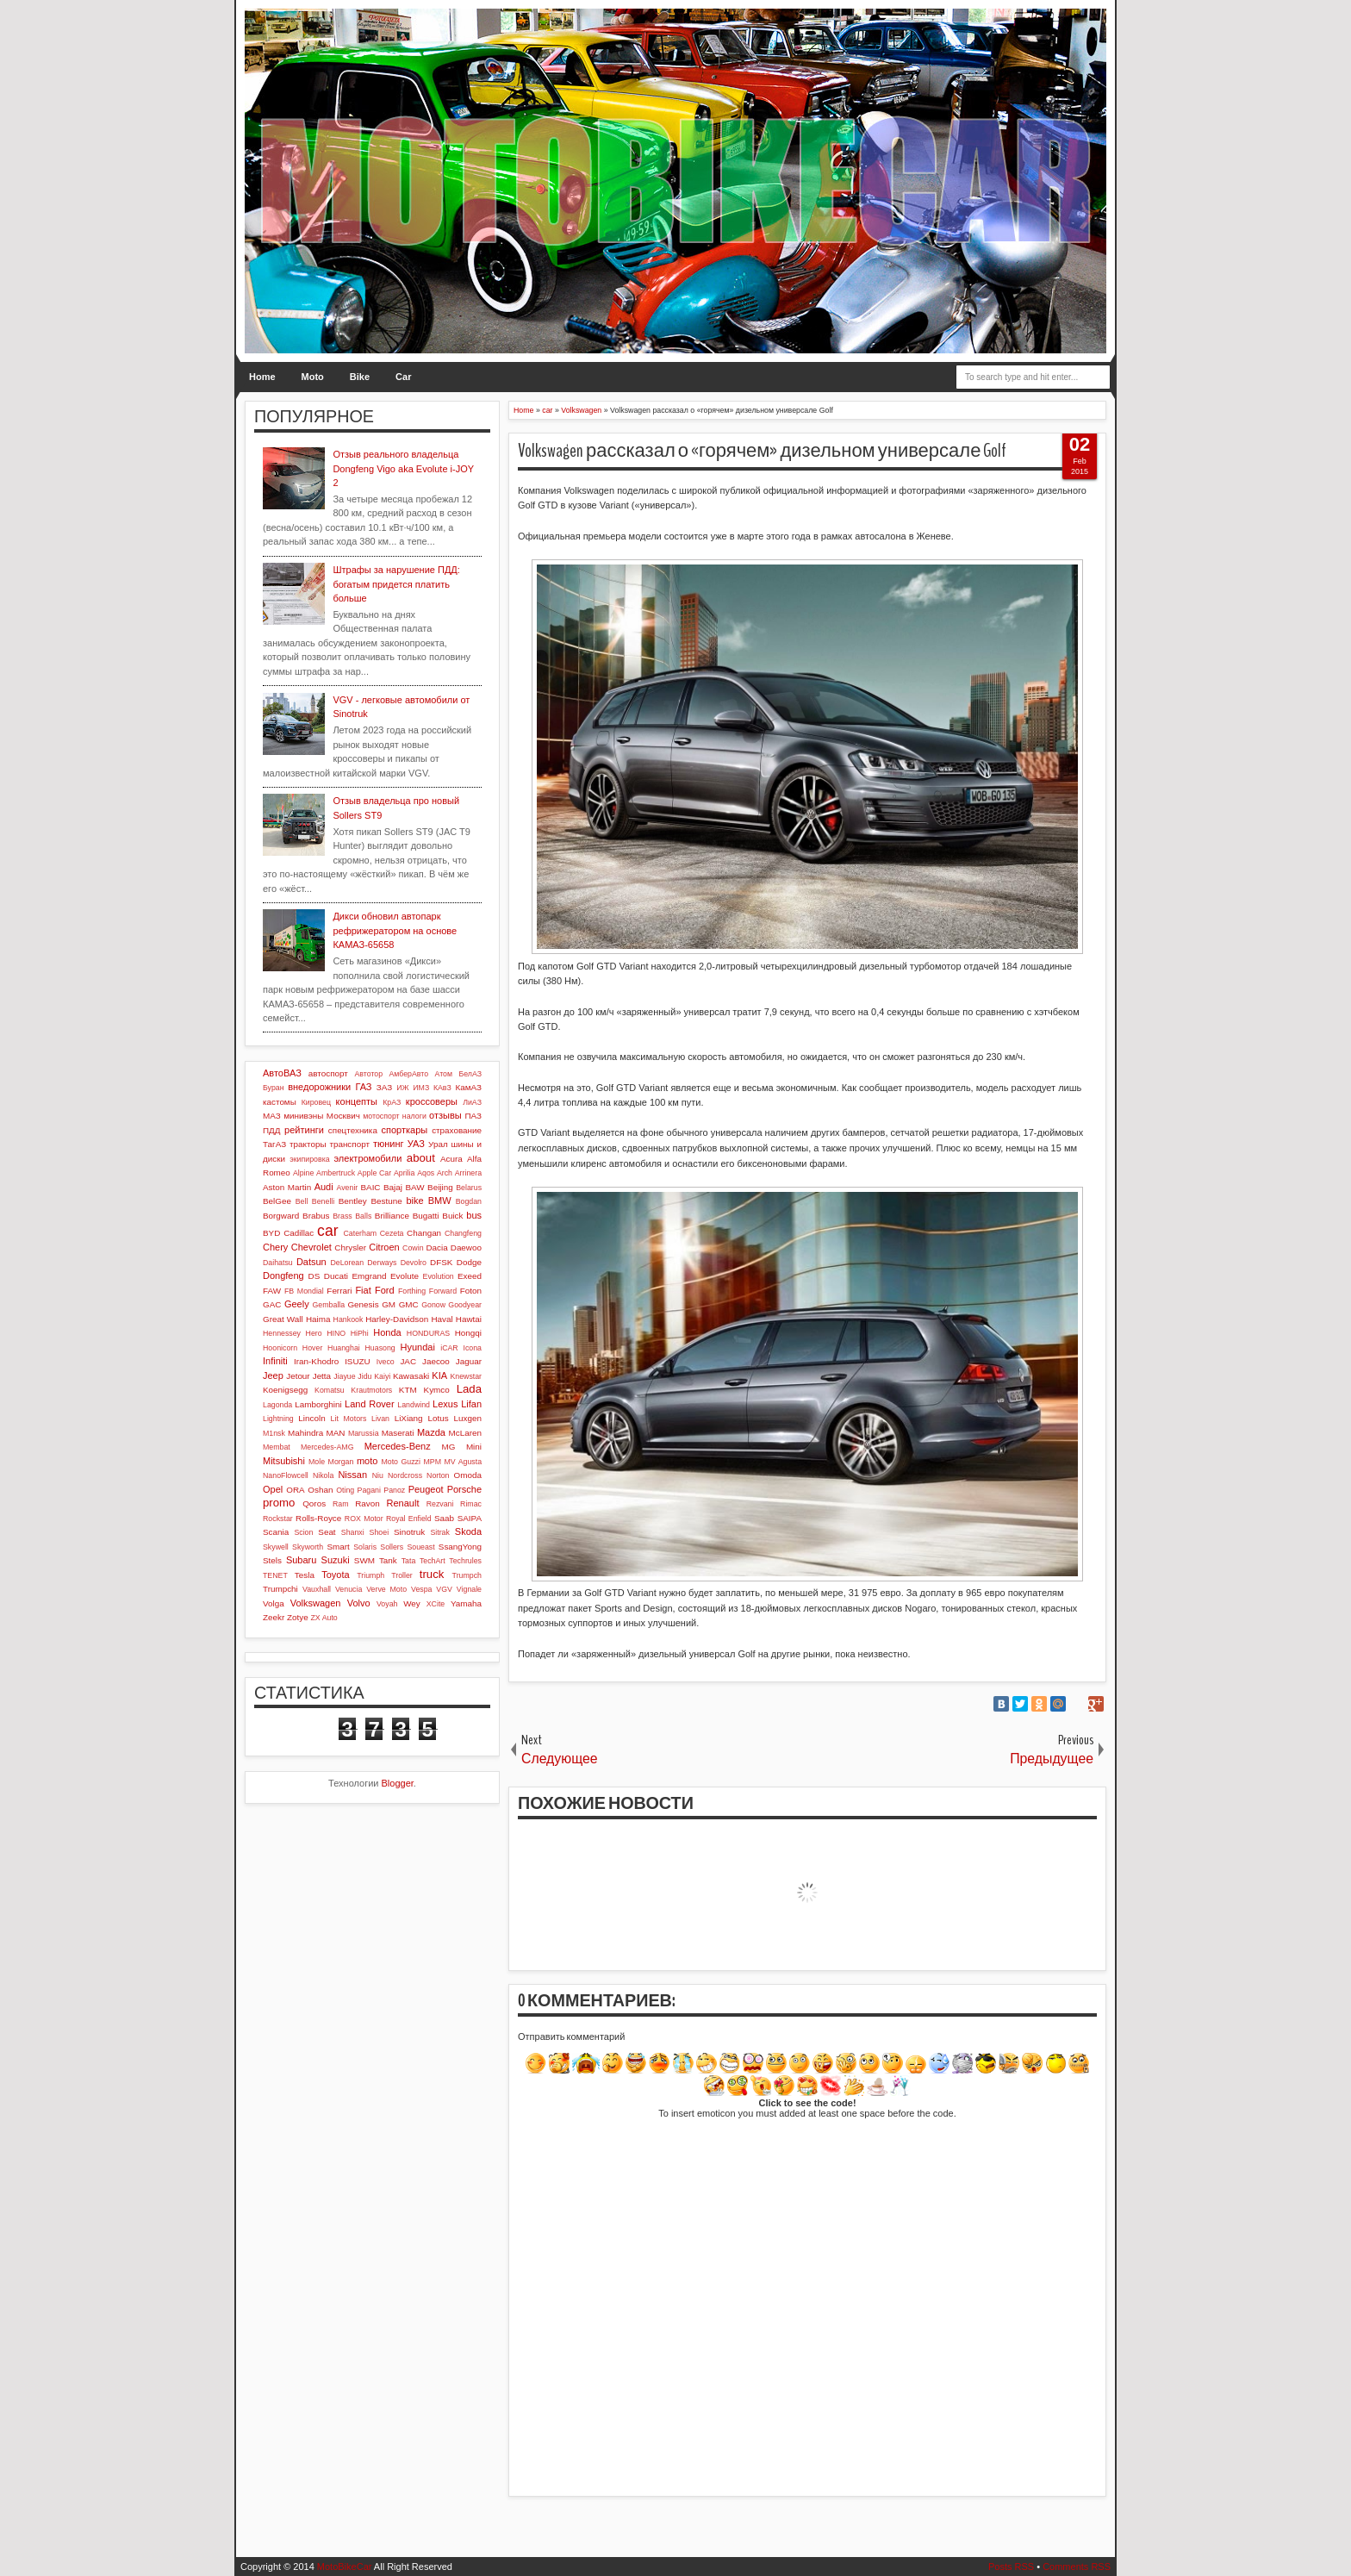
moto (367, 1461)
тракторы (308, 1144)
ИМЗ (421, 1087)
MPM (432, 1461)
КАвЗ (442, 1087)
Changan (424, 1233)
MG (449, 1446)
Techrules (465, 1560)
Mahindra (305, 1433)
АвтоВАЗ (282, 1073)
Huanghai (343, 1348)
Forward (443, 1291)
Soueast (420, 1547)
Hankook (348, 1319)
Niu (377, 1475)
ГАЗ (363, 1087)
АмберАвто (408, 1074)
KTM (408, 1389)
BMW (439, 1200)
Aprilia (404, 1173)
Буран (273, 1087)
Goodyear (465, 1304)
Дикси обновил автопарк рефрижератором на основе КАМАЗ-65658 (395, 930)
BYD (271, 1233)
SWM (364, 1560)
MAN (336, 1433)
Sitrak (440, 1532)
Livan (380, 1418)
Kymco (437, 1389)
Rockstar (278, 1518)
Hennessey (282, 1333)
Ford (385, 1290)
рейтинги (304, 1130)
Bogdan (469, 1201)
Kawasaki (411, 1376)
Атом (444, 1074)
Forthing (412, 1291)
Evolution (438, 1276)
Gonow (433, 1304)
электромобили (368, 1158)
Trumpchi (280, 1589)
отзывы (445, 1115)
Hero (314, 1333)
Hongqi (468, 1333)
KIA (439, 1375)
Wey (411, 1603)
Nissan (352, 1474)
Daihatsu (278, 1262)
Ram (341, 1504)
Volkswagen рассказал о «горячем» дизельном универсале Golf (762, 451)
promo (279, 1502)
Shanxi (352, 1532)
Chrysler (350, 1247)
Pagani (369, 1490)
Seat (326, 1532)
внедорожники (319, 1087)
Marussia (363, 1433)
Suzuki (335, 1560)
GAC (272, 1304)
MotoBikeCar (344, 2566)
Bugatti (426, 1215)
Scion (303, 1532)
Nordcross (405, 1475)
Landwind (413, 1404)
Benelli (323, 1201)
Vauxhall (316, 1589)
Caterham (360, 1233)
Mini (474, 1446)
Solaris (365, 1547)
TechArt (432, 1560)
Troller (402, 1575)
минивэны (303, 1115)
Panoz (394, 1490)
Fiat (362, 1290)
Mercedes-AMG (327, 1447)
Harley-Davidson (396, 1319)
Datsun (311, 1262)
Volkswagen (315, 1603)
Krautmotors (371, 1390)
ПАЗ (473, 1115)
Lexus (445, 1404)
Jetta (322, 1376)
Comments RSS (1077, 2566)
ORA (295, 1489)
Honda (387, 1332)
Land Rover (370, 1404)
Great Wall (283, 1319)
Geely (296, 1304)
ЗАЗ (384, 1087)
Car (403, 376)
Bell (302, 1201)
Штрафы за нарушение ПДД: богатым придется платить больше (396, 583)
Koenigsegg (285, 1389)
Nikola (323, 1475)
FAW (272, 1290)
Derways (381, 1262)
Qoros (314, 1503)
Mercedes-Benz (397, 1446)
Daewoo (466, 1247)
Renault (403, 1503)
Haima (318, 1319)
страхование (457, 1130)
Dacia (436, 1247)
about (421, 1157)
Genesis (362, 1304)
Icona (472, 1348)
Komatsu (329, 1390)
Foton (471, 1290)
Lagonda (277, 1404)
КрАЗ (392, 1102)
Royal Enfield (409, 1518)
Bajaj (392, 1187)
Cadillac (298, 1233)
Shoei (379, 1532)
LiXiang (409, 1418)
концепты (356, 1101)
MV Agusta (463, 1461)
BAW (414, 1187)
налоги (414, 1116)
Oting (345, 1490)
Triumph (370, 1575)
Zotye (297, 1617)
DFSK (441, 1262)
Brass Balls (352, 1216)
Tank (388, 1560)
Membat (276, 1447)
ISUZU (357, 1361)
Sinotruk (409, 1532)
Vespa (421, 1589)
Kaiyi (382, 1376)
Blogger (398, 1783)
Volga (273, 1603)
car (327, 1230)
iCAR (449, 1348)
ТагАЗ (274, 1144)
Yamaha (466, 1603)
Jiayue (344, 1376)
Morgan (341, 1461)
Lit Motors (349, 1418)
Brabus (315, 1215)
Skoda (468, 1531)
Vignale (469, 1589)
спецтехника (352, 1130)
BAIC (370, 1187)
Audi (323, 1187)
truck (432, 1574)
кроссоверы (432, 1101)
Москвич (343, 1115)
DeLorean (347, 1262)
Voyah (387, 1604)
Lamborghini (318, 1404)
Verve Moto (386, 1589)
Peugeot (426, 1489)
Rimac (471, 1504)
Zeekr (273, 1617)
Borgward (281, 1215)
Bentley (353, 1201)
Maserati (398, 1433)
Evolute (404, 1276)
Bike (360, 376)
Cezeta (392, 1233)
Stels (272, 1560)
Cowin (412, 1248)
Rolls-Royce (318, 1518)
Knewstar (466, 1376)
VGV (444, 1589)
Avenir (347, 1187)
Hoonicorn (280, 1348)
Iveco (386, 1361)
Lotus (438, 1418)
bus (474, 1215)
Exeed (470, 1276)
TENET (275, 1575)
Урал (438, 1144)
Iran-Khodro (316, 1361)
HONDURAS (428, 1333)
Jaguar (469, 1361)
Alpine (303, 1173)
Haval (441, 1319)
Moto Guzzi (400, 1461)
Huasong (380, 1348)
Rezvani (440, 1504)
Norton (437, 1475)
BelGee (277, 1201)
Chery (275, 1247)
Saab (444, 1518)
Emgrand (369, 1276)
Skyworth (307, 1547)
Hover (312, 1348)
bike (414, 1200)
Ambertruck (335, 1173)
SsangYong (460, 1546)
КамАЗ (469, 1087)
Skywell (276, 1547)
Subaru (301, 1560)
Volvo (358, 1603)
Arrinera (468, 1173)
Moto (313, 376)
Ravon (367, 1503)
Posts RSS (1011, 2566)
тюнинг (388, 1143)
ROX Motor (364, 1518)
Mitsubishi (284, 1461)
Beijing (440, 1187)
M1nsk (274, 1433)
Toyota (335, 1574)
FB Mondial (304, 1291)
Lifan (471, 1404)
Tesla (304, 1575)
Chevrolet (311, 1247)
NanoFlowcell (285, 1475)
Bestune (386, 1201)
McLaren (465, 1433)
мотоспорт (381, 1116)
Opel (273, 1489)
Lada (469, 1388)
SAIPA (470, 1518)
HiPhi (360, 1333)
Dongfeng (283, 1275)
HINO (336, 1333)
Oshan (320, 1489)
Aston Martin (287, 1187)
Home (262, 376)
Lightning (278, 1418)
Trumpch (467, 1575)
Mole (316, 1461)
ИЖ (402, 1087)
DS (314, 1276)
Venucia (348, 1589)
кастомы (279, 1102)
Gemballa (329, 1304)
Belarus (469, 1187)
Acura (451, 1158)
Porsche (464, 1489)
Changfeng (463, 1233)
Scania (276, 1532)
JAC (408, 1361)
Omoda (468, 1475)
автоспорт (328, 1073)
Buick (452, 1215)
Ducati (336, 1276)
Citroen (384, 1247)
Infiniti (275, 1361)
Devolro (413, 1262)
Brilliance (392, 1215)
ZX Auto (323, 1617)
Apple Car (374, 1173)
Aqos (425, 1173)
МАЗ (272, 1115)
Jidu (364, 1376)
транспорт (349, 1144)
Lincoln (311, 1418)
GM (388, 1304)
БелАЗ (470, 1074)
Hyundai (417, 1347)
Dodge (469, 1262)
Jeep (273, 1375)
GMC (409, 1304)
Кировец (316, 1102)
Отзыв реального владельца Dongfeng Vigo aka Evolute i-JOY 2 (403, 468)
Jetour (297, 1376)
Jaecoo (436, 1361)
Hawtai (469, 1319)
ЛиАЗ (472, 1102)
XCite (435, 1604)
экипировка (309, 1159)
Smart (338, 1546)
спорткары (405, 1130)
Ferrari (339, 1290)
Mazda (431, 1432)
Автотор (368, 1074)
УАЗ (416, 1143)
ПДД (271, 1130)
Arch (444, 1173)
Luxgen (468, 1418)
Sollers (391, 1547)
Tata (409, 1560)
